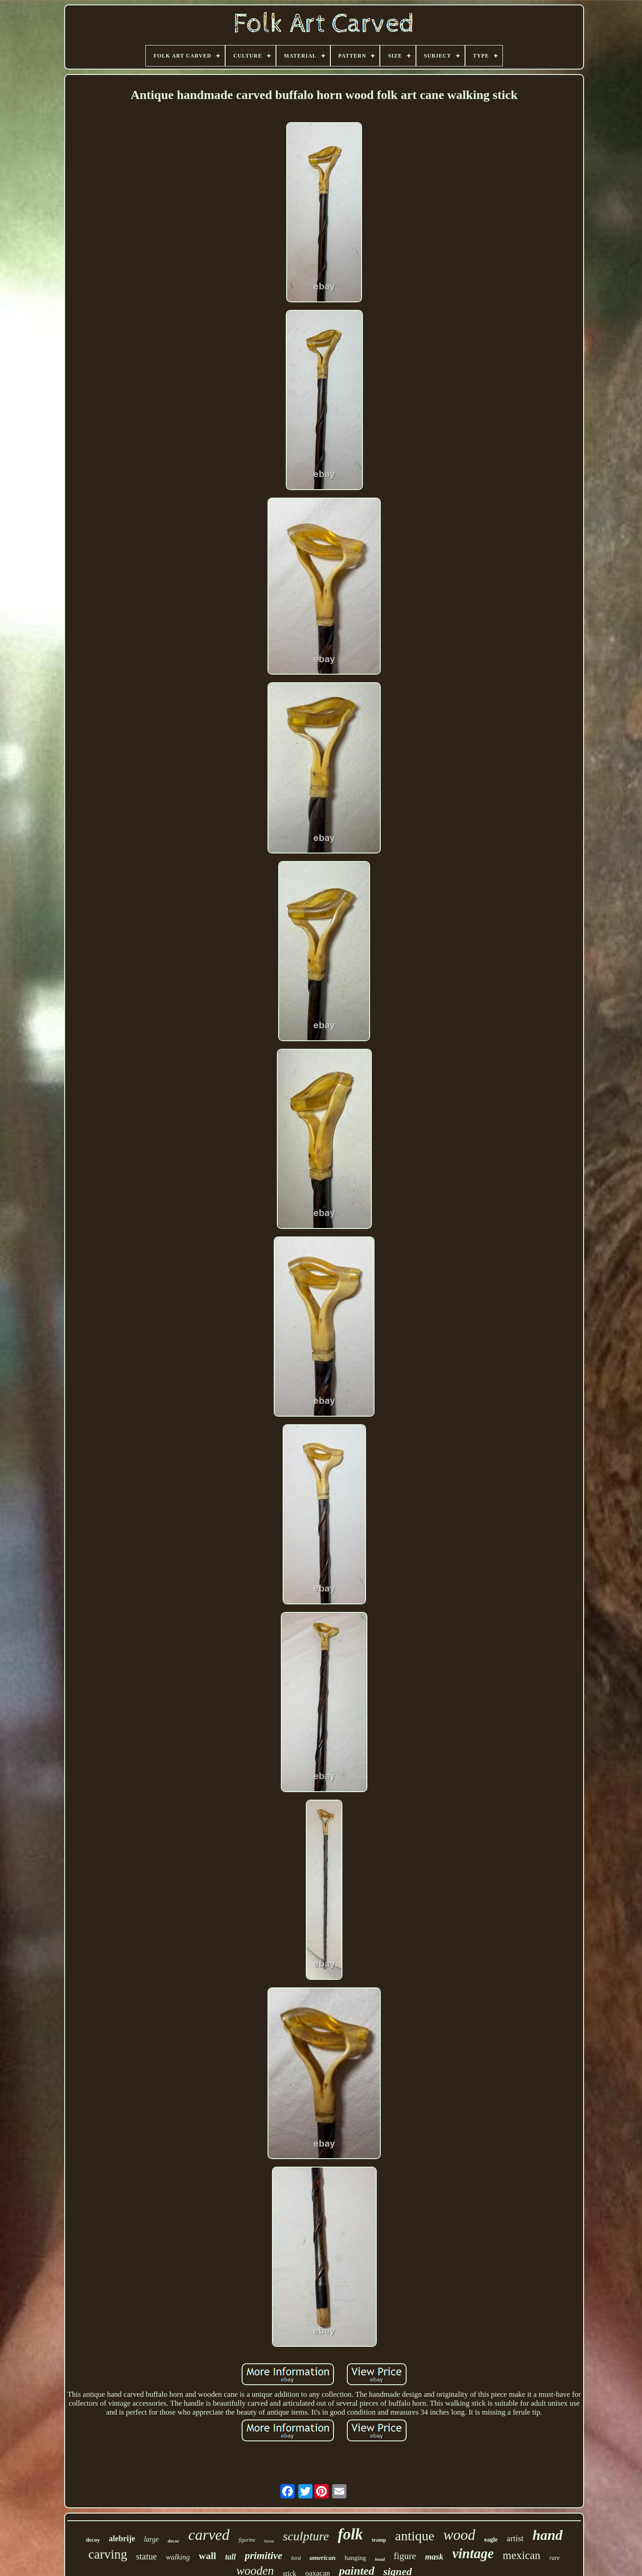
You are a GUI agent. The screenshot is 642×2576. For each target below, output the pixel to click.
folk (350, 2534)
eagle (491, 2539)
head (380, 2559)
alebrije (122, 2538)
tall (230, 2556)
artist (514, 2538)
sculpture (306, 2536)
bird (295, 2558)
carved (209, 2535)
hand (547, 2535)
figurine (247, 2540)
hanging (355, 2557)
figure (405, 2556)
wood (459, 2535)
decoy (93, 2539)
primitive (263, 2555)
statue (146, 2556)
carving (107, 2554)
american (322, 2557)
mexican (521, 2555)
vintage (473, 2553)
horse (269, 2541)
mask (434, 2556)
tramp (379, 2540)
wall (207, 2555)
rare (554, 2558)
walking (178, 2557)
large (151, 2539)
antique (414, 2535)
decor (173, 2540)
